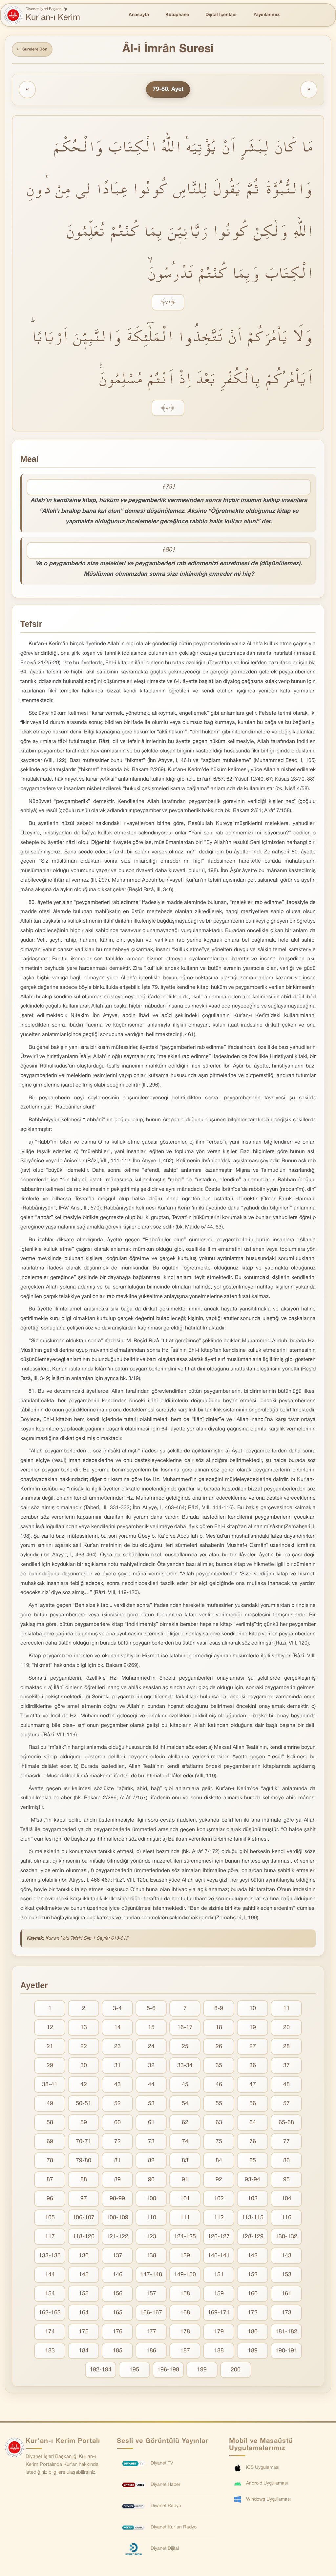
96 (50, 2201)
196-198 (168, 2372)
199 (202, 2372)
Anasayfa (139, 15)
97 (83, 2201)
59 (83, 2124)
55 (219, 2105)
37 (286, 2067)
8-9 (218, 2010)
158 (185, 2296)
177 (151, 2334)
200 (236, 2372)
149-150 (185, 2277)
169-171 (219, 2315)
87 (50, 2182)
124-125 (185, 2239)
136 (84, 2258)
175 (84, 2334)
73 (151, 2144)
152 (253, 2277)
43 (117, 2086)
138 (151, 2258)
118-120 (83, 2239)
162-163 (50, 2315)
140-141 (219, 2258)
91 (185, 2182)
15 (151, 2029)
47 (252, 2086)
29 (50, 2067)
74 (185, 2144)
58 (50, 2124)
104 (286, 2201)
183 (50, 2353)
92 (219, 2182)
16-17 (185, 2029)
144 (50, 2277)
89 (117, 2182)
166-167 (151, 2315)
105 (50, 2220)
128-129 (252, 2239)
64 (252, 2124)
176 (117, 2334)
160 (253, 2296)
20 (286, 2029)
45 (185, 2086)
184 (84, 2353)
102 (219, 2201)
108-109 (117, 2220)
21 (50, 2048)
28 (286, 2048)
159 (219, 2296)
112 (219, 2220)
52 (117, 2105)
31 (117, 2067)
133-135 (50, 2258)
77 (286, 2144)
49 (50, 2105)
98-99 (117, 2201)
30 (83, 2067)
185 (117, 2353)
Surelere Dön (35, 50)
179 (219, 2334)
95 (286, 2182)
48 (286, 2086)
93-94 (252, 2182)
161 (286, 2296)
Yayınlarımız (266, 15)
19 (252, 2029)
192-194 (101, 2372)
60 (117, 2124)
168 (185, 2315)
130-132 (286, 2239)
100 (151, 2201)
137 (117, 2258)
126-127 (219, 2239)
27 (252, 2048)
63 (219, 2124)
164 (84, 2315)
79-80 (83, 2163)
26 (219, 2048)
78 (50, 2163)
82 (151, 2163)
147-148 (151, 2277)
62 (185, 2124)
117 (50, 2239)
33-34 (185, 2067)
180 (253, 2334)
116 (286, 2220)
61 (151, 2124)
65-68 (286, 2124)
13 (83, 2029)
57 (286, 2105)
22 (83, 2048)
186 (151, 2353)
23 (117, 2048)
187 (185, 2353)
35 (219, 2067)
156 (117, 2296)
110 (151, 2220)
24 (151, 2048)
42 (83, 2086)
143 (286, 2258)
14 (117, 2029)
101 (185, 2201)
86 (286, 2163)
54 (185, 2105)
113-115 (252, 2220)
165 (117, 2315)
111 (185, 2220)
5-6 (151, 2010)
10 (252, 2010)
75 (219, 2144)
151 (219, 2277)
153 (286, 2277)
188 (219, 2353)
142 (253, 2258)
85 (252, 2163)
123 (151, 2239)
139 (185, 2258)
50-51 (83, 2105)
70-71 (83, 2144)
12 (50, 2029)
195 (134, 2372)
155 (84, 2296)
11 (286, 2010)
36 (252, 2067)
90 (151, 2182)
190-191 (286, 2353)
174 (50, 2334)
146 (117, 2277)
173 (286, 2315)
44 (151, 2086)
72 (117, 2144)
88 (83, 2182)
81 (117, 2163)
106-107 (83, 2220)
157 (151, 2296)
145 (84, 2277)
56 (252, 2105)
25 (185, 2048)
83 (185, 2163)
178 (185, 2334)
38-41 (49, 2086)
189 (253, 2353)
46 (219, 2086)
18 (219, 2029)
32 (151, 2067)
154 (50, 2296)
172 (253, 2315)
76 (252, 2144)
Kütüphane (177, 15)
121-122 (117, 2239)
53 (151, 2105)
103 (253, 2201)
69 (50, 2144)
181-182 (286, 2334)
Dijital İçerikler (221, 15)
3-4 (117, 2010)
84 (219, 2163)
